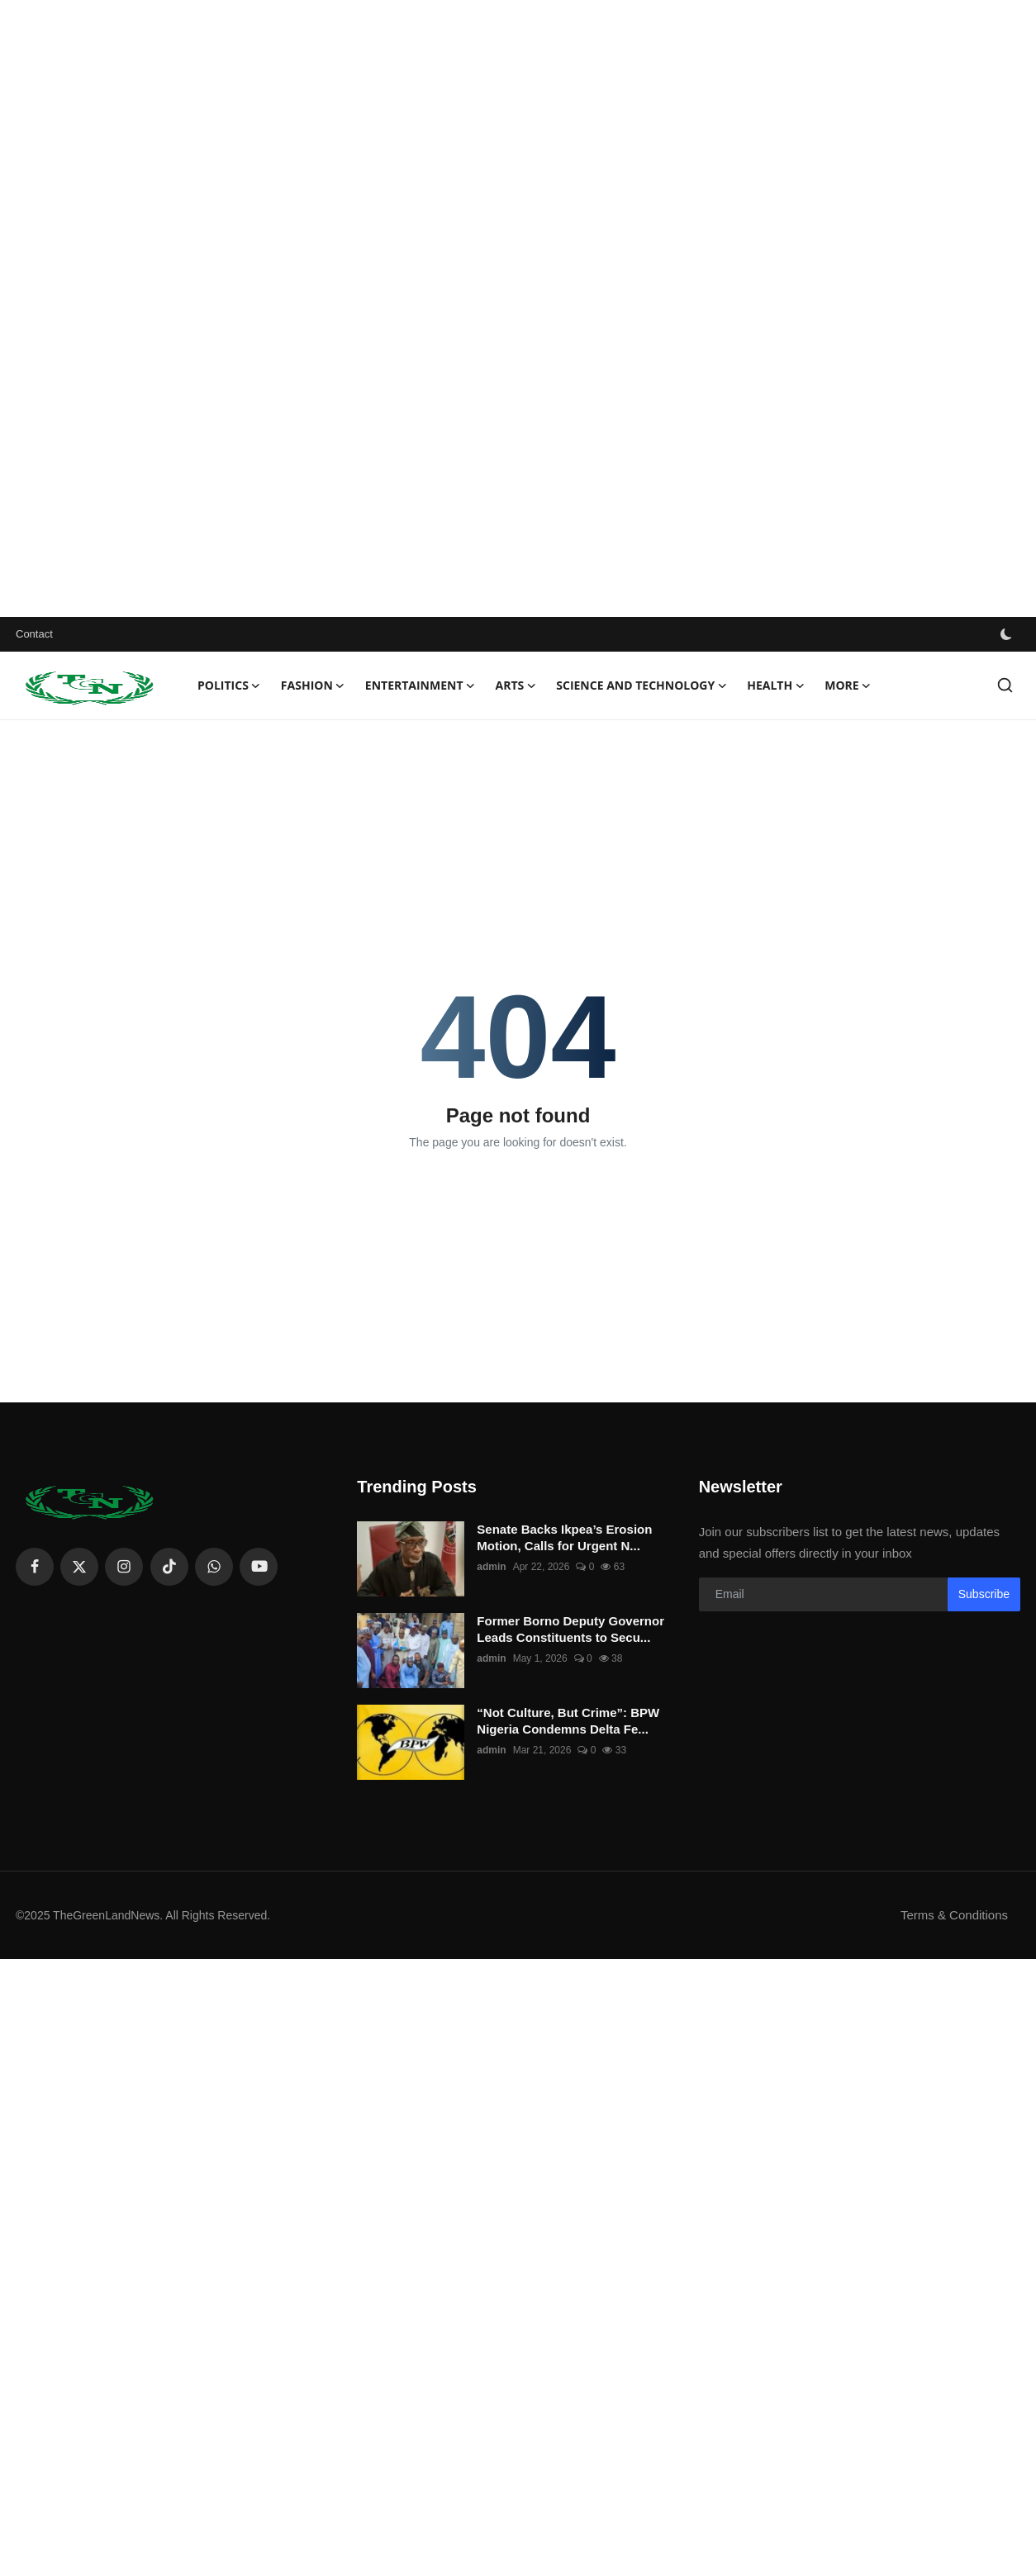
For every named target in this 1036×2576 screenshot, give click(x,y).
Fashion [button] (313, 685)
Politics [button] (229, 685)
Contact (34, 634)
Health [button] (776, 685)
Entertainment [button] (420, 685)
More (848, 685)
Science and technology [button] (641, 685)
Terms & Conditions (954, 1915)
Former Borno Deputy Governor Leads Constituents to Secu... (570, 1629)
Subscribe (984, 1594)
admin (491, 1567)
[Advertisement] (495, 308)
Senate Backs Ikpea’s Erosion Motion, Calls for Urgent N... (564, 1537)
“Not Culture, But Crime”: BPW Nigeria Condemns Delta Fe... (568, 1720)
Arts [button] (516, 685)
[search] (1005, 685)
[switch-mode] (1008, 634)
